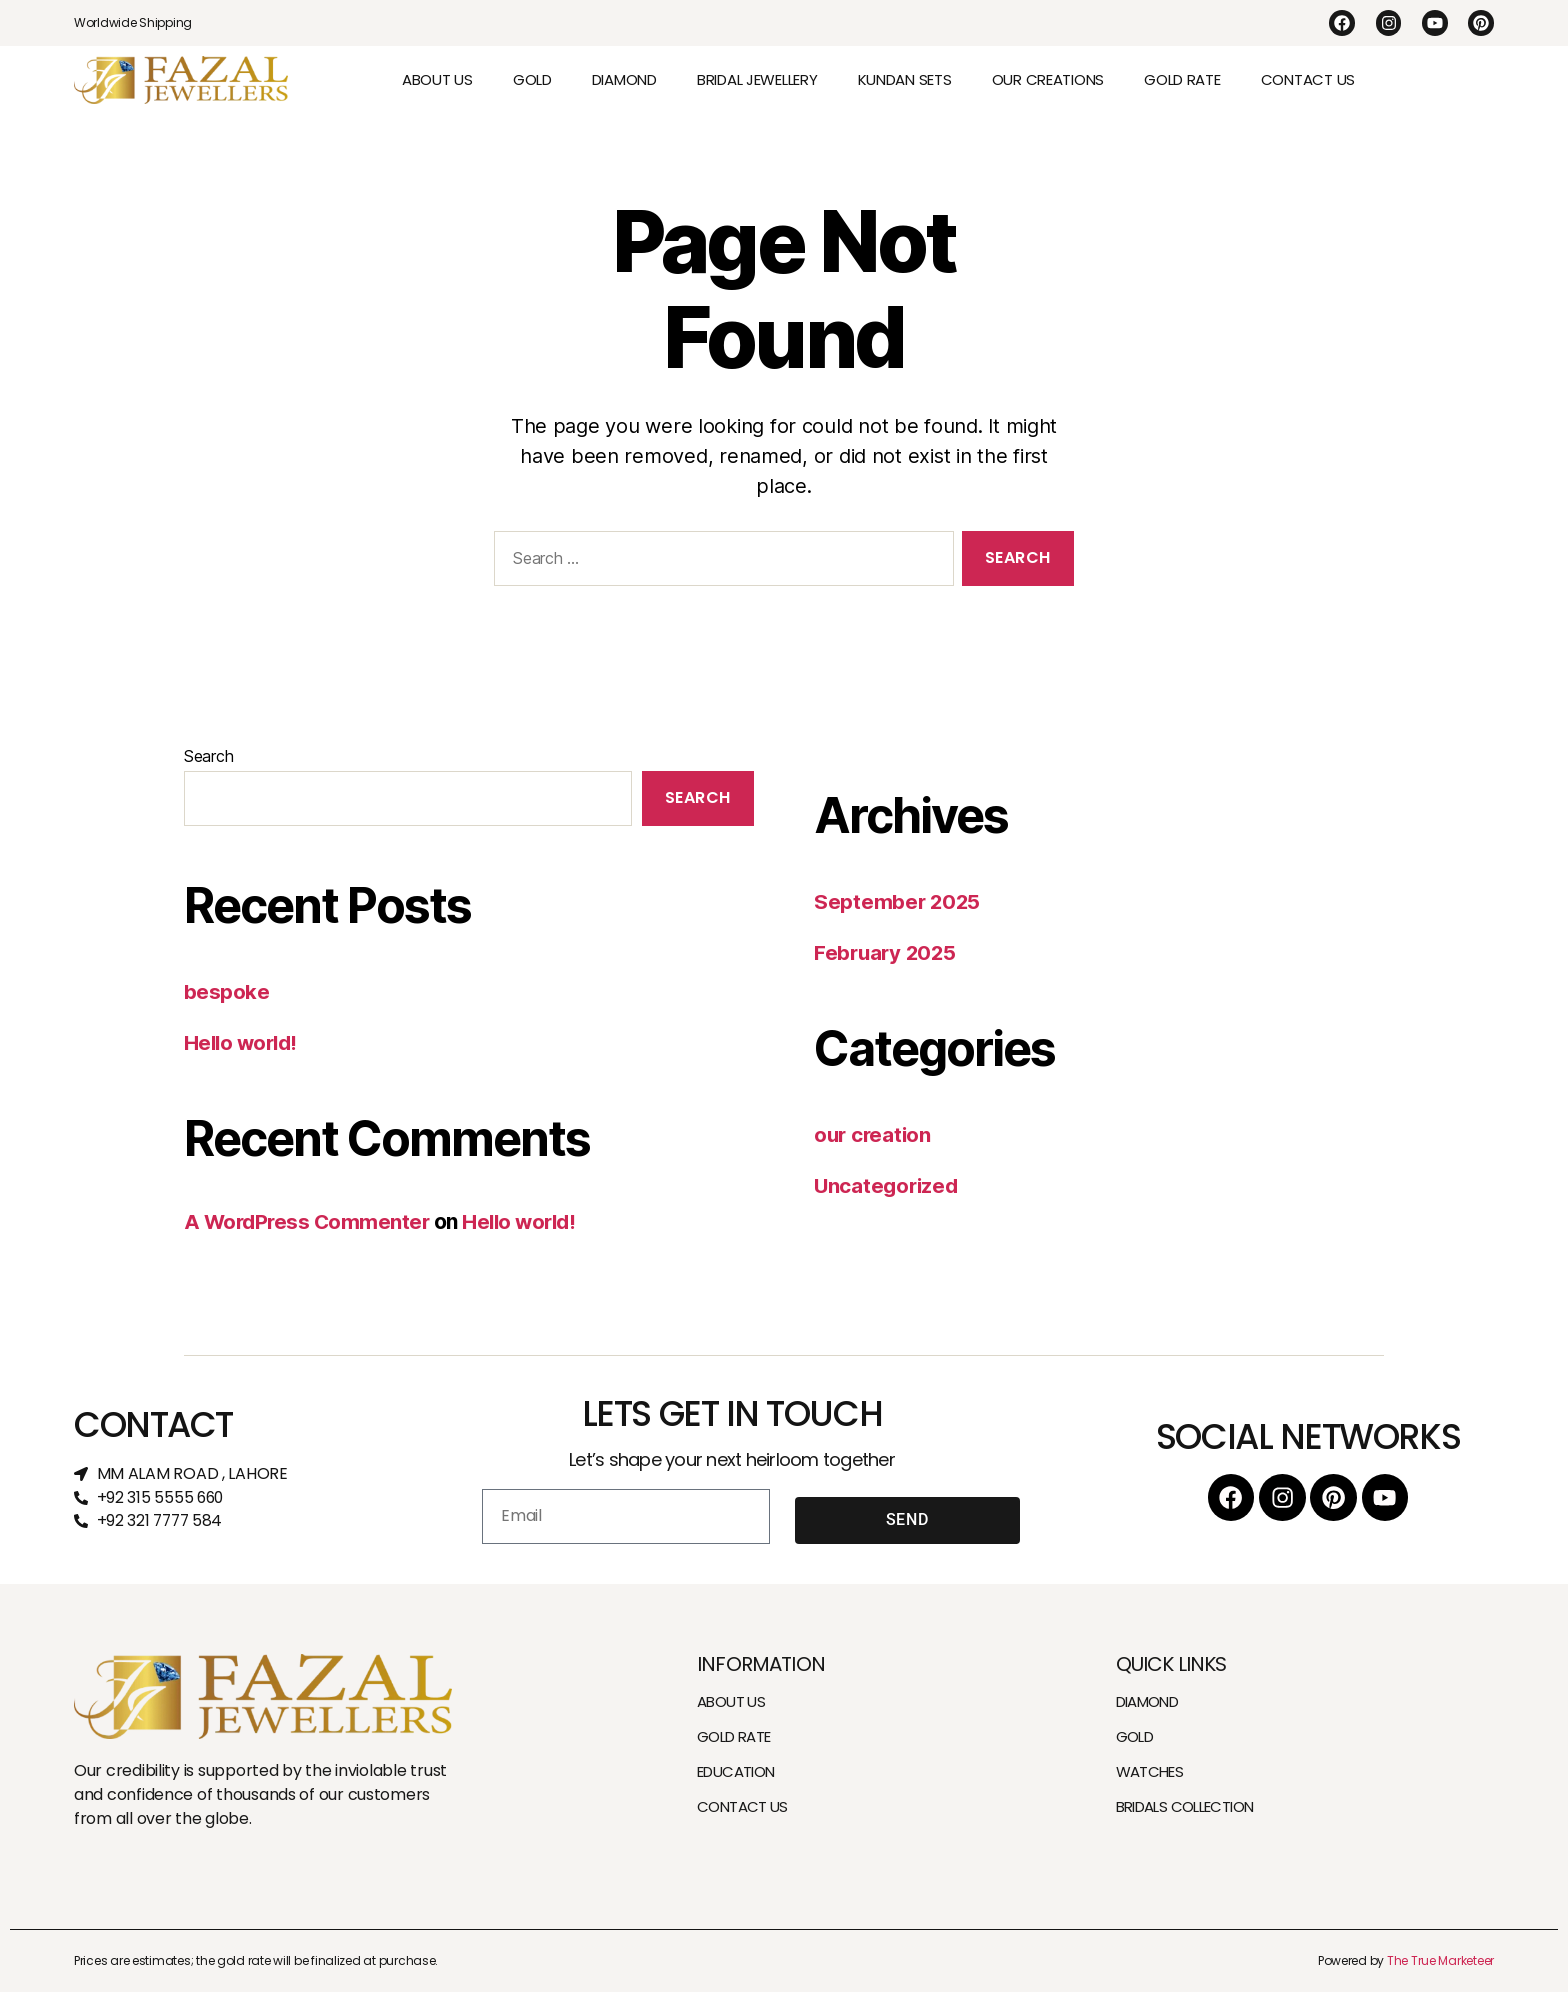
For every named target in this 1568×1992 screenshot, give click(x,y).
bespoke (226, 991)
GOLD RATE (1182, 79)
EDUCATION (735, 1771)
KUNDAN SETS (905, 79)
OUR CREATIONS (1048, 79)
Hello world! (243, 1042)
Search (208, 756)
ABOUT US (437, 79)
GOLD (532, 79)
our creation (874, 1134)
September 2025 (898, 901)
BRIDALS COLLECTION (1185, 1806)
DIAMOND (624, 79)
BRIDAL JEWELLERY (757, 79)
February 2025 (887, 952)
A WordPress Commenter (309, 1221)
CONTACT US (1308, 79)
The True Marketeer (1440, 1960)
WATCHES (1150, 1771)
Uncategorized (888, 1185)
